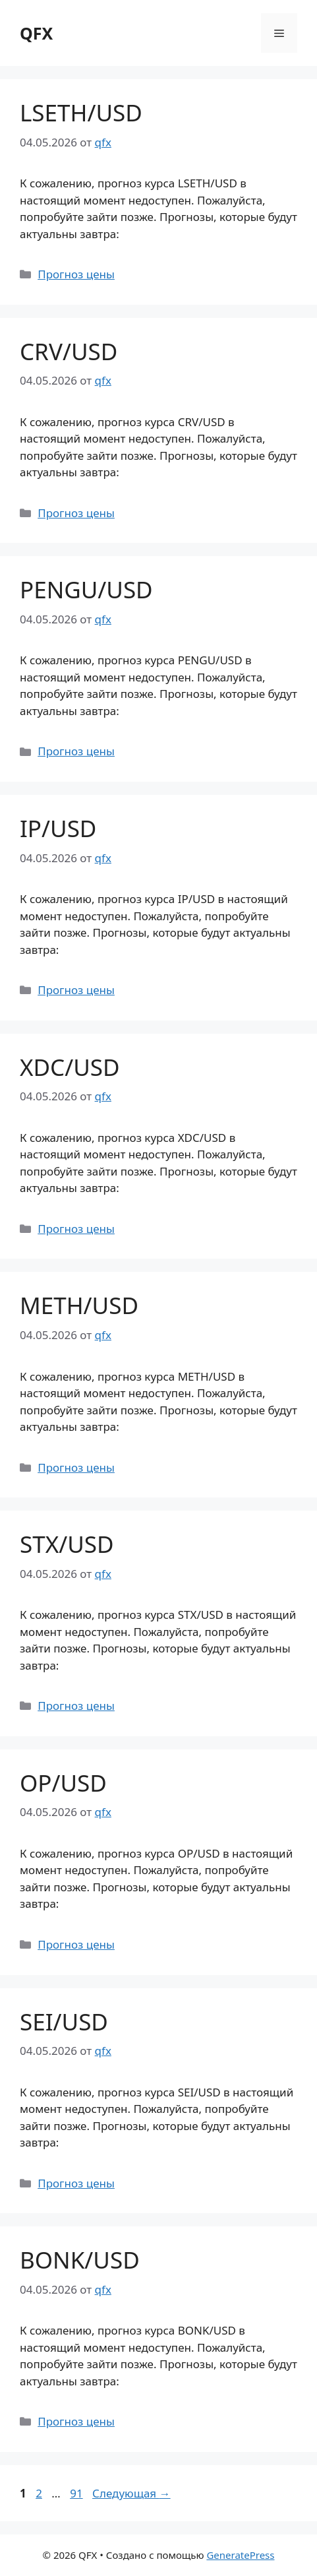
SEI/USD (64, 2021)
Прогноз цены (76, 274)
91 (77, 2493)
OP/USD (63, 1782)
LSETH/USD (81, 112)
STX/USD (67, 1543)
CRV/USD (68, 351)
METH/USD (79, 1305)
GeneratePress (240, 2554)
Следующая (131, 2493)
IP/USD (58, 828)
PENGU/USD (86, 589)
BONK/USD (80, 2259)
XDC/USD (70, 1067)
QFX (36, 33)
